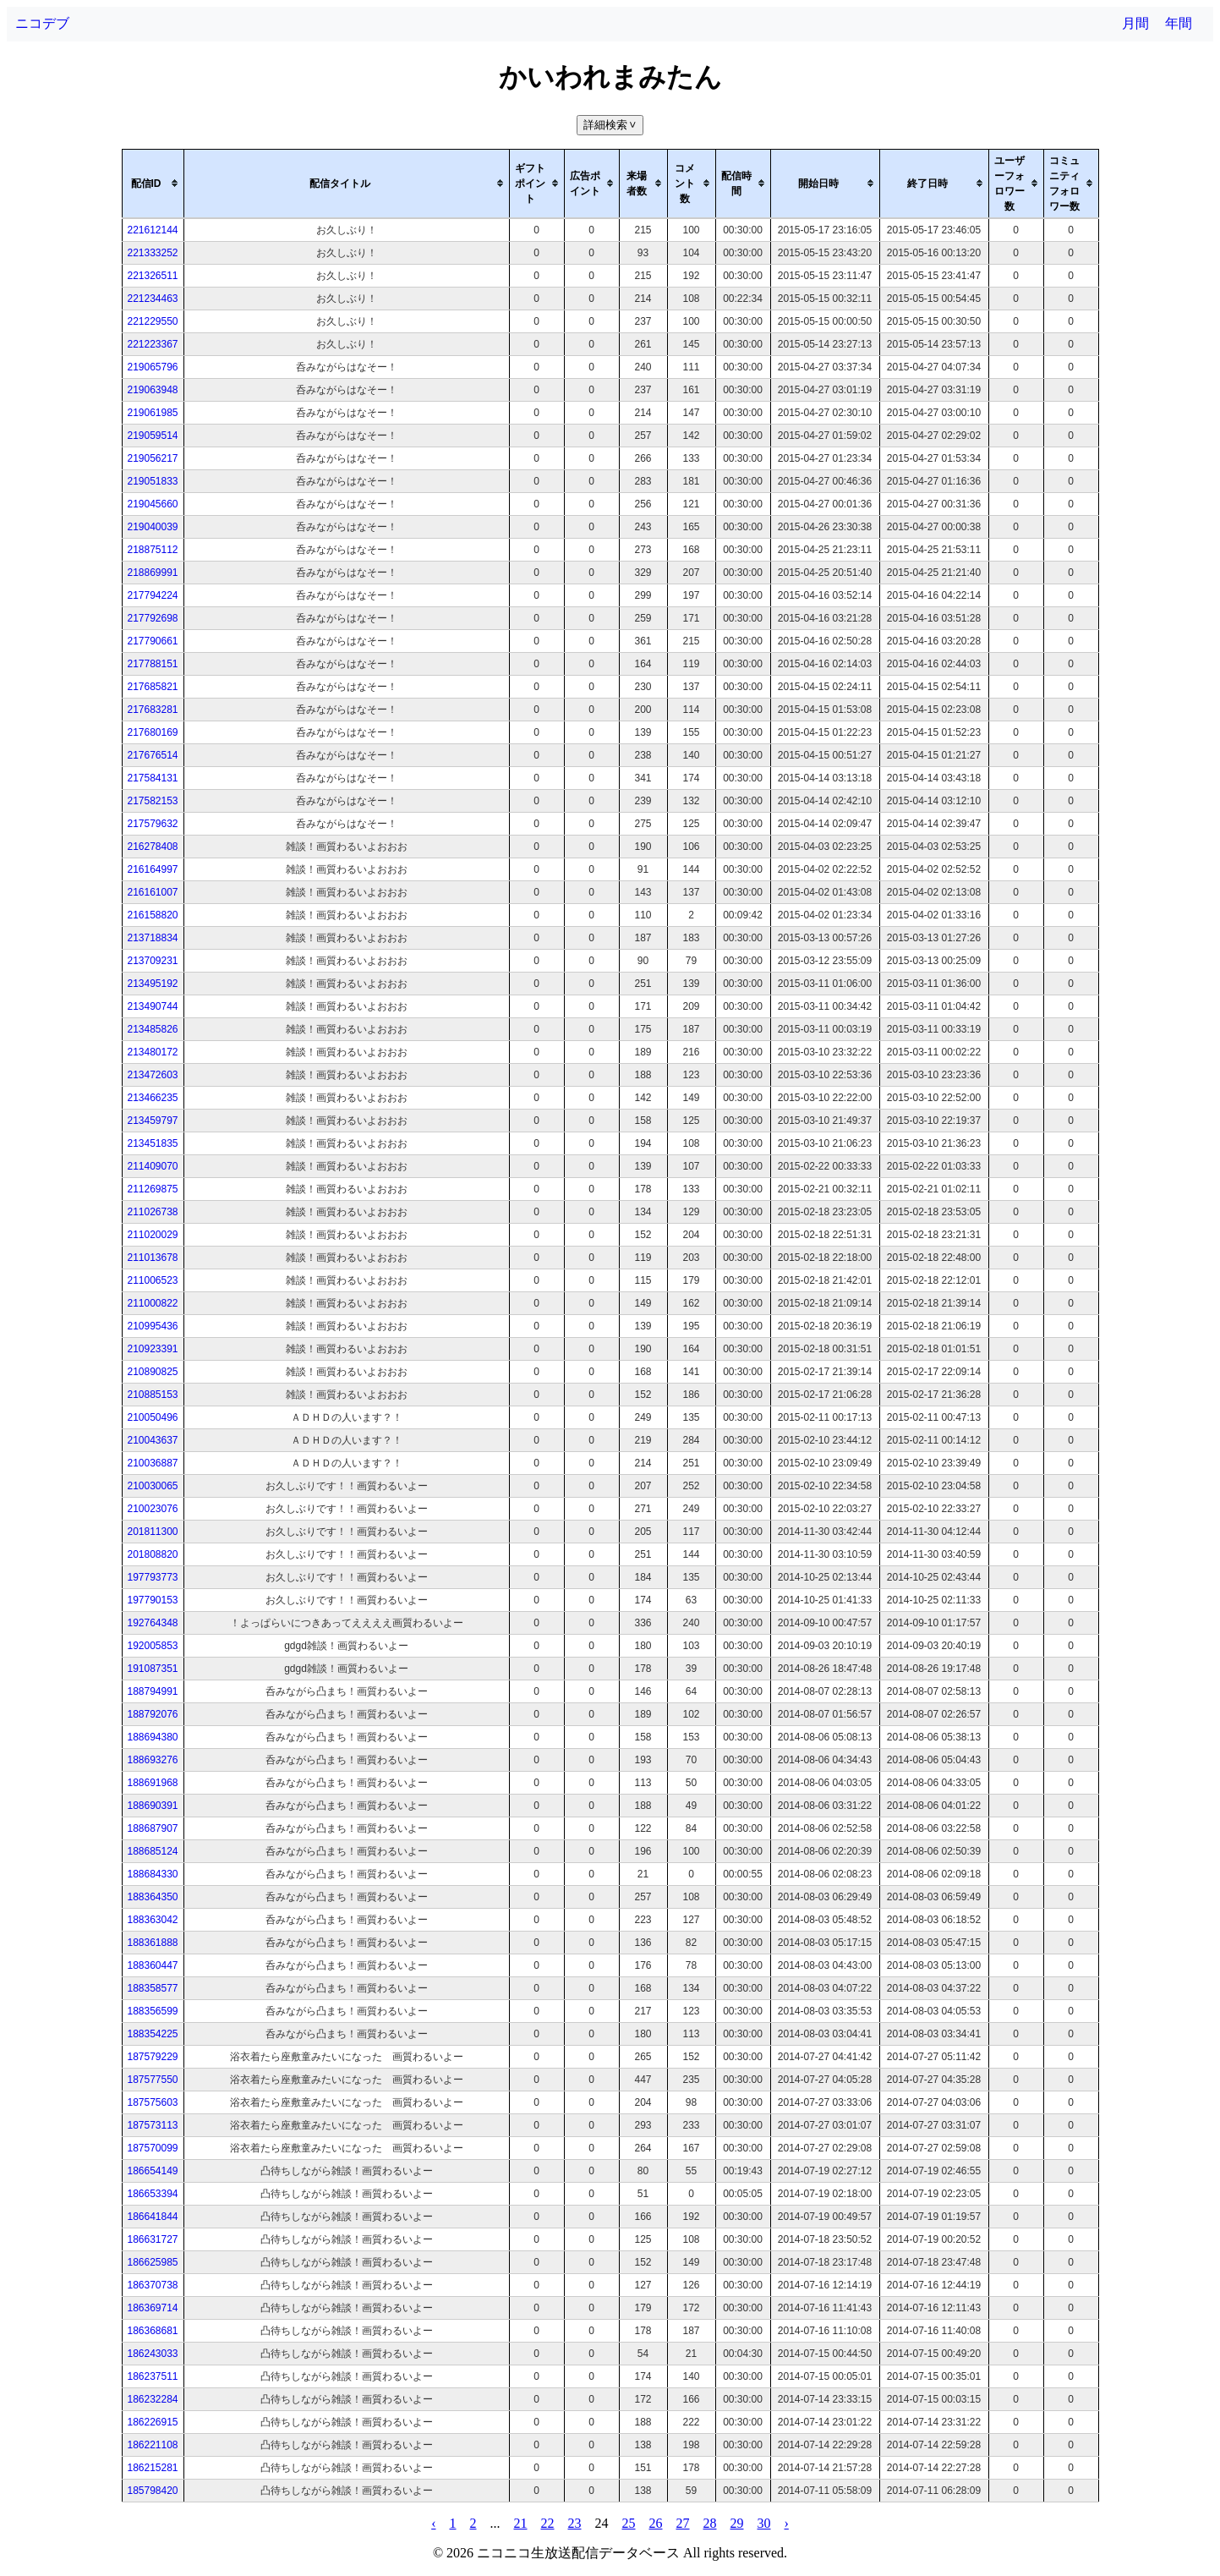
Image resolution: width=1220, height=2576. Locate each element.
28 (710, 2523)
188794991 (152, 1691)
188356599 (152, 2011)
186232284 (152, 2399)
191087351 (152, 1668)
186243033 (152, 2354)
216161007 (152, 892)
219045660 (152, 504)
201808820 (152, 1554)
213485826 (152, 1029)
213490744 (152, 1006)
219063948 (152, 390)
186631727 (152, 2239)
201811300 (152, 1531)
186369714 (152, 2308)
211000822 (152, 1303)
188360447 (152, 1965)
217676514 (152, 755)
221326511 (152, 276)
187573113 (152, 2125)
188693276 (152, 1760)
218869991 (152, 572)
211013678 (152, 1257)
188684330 (152, 1874)
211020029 (152, 1235)
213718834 (152, 938)
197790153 (152, 1600)
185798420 (152, 2491)
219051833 (152, 481)
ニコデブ (42, 23)
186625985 (152, 2262)
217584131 (152, 778)
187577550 (152, 2079)
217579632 (152, 824)
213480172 (152, 1052)
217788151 (152, 664)
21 (521, 2523)
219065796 (152, 367)
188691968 (152, 1783)
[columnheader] (152, 183)
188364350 (152, 1897)
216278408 (152, 846)
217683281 (152, 709)
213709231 (152, 961)
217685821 (152, 687)
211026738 (152, 1212)
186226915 (152, 2422)
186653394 (152, 2194)
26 (656, 2523)
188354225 (152, 2034)
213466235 (152, 1098)
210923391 (152, 1349)
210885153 (152, 1394)
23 (575, 2523)
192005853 (152, 1646)
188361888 (152, 1942)
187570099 (152, 2148)
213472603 (152, 1075)
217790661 (152, 641)
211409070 (152, 1166)
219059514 (152, 435)
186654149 (152, 2171)
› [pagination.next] (787, 2523)
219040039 (152, 527)
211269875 (152, 1189)
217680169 (152, 732)
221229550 (152, 321)
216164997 (152, 869)
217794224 (152, 595)
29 (737, 2523)
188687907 (152, 1828)
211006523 (152, 1280)
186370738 (152, 2285)
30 (764, 2523)
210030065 (152, 1486)
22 (548, 2523)
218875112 (152, 550)
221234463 (152, 298)
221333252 (152, 253)
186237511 (152, 2376)
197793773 (152, 1577)
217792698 (152, 618)
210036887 (152, 1463)
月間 (1135, 23)
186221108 (152, 2445)
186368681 (152, 2331)
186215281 (152, 2468)
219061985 (152, 413)
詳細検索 (611, 124)
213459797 (152, 1120)
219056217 (152, 458)
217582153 (152, 801)
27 (683, 2523)
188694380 (152, 1737)
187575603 (152, 2102)
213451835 (152, 1143)
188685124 (152, 1851)
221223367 (152, 344)
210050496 (152, 1417)
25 (629, 2523)
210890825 (152, 1372)
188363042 (152, 1920)
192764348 (152, 1623)
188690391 (152, 1805)
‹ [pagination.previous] (433, 2523)
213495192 (152, 983)
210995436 (152, 1326)
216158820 (152, 915)
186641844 (152, 2216)
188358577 (152, 1988)
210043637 (152, 1440)
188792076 (152, 1714)
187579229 (152, 2057)
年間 (1178, 23)
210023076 (152, 1509)
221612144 (152, 230)
